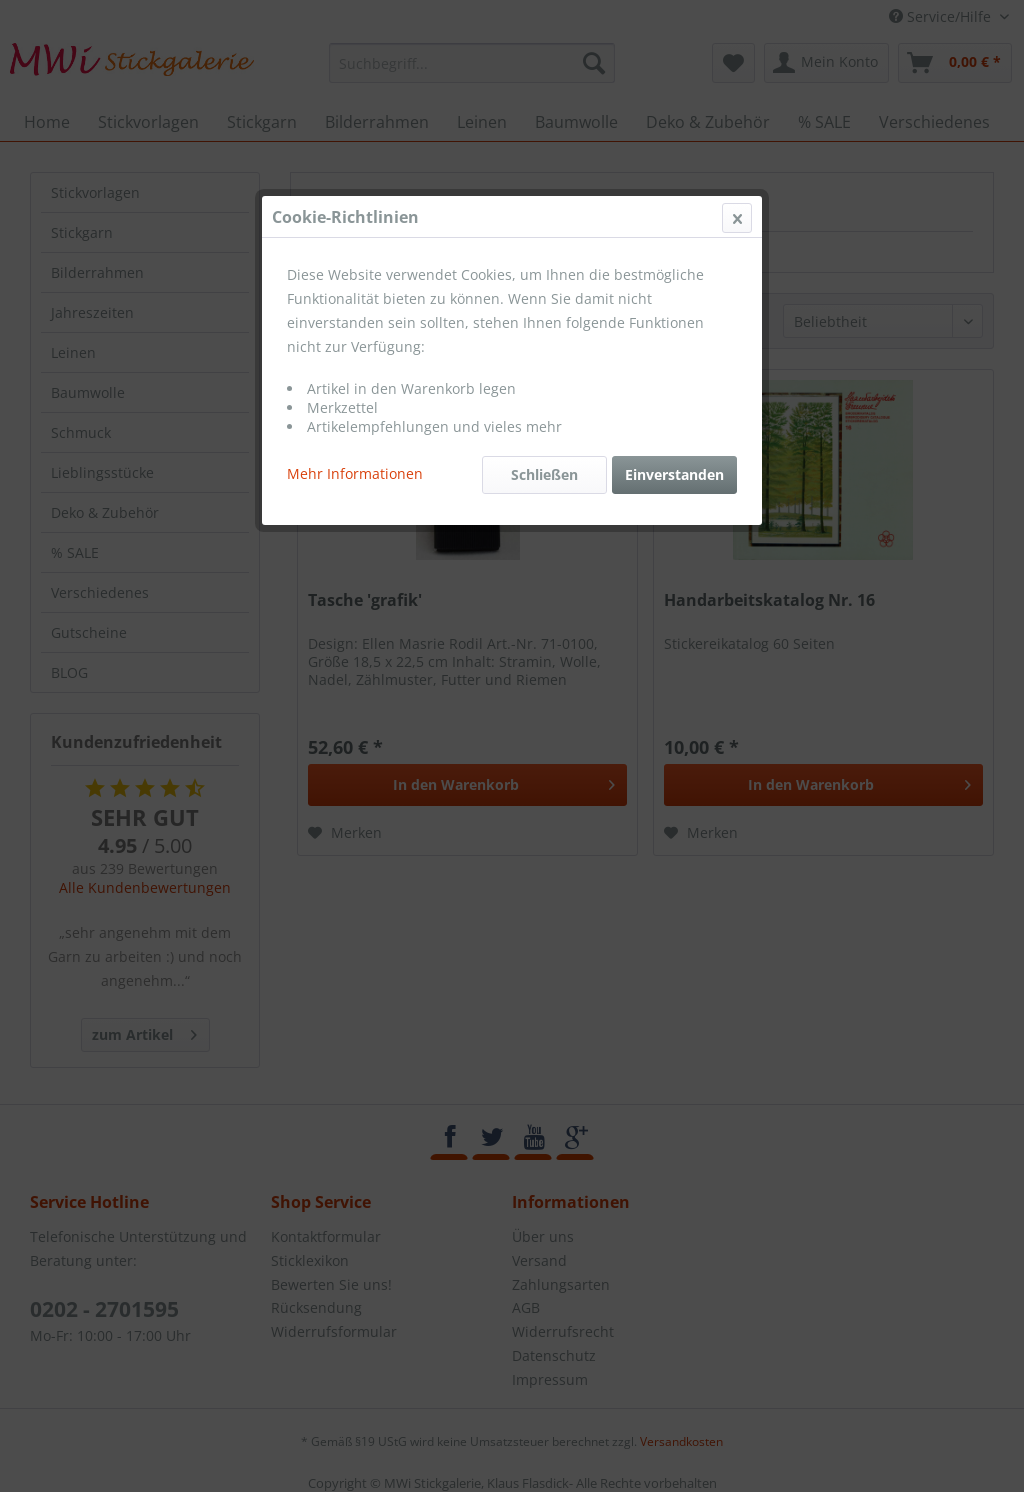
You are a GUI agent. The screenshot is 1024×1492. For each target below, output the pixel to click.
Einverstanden (674, 474)
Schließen (544, 474)
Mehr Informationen (355, 473)
